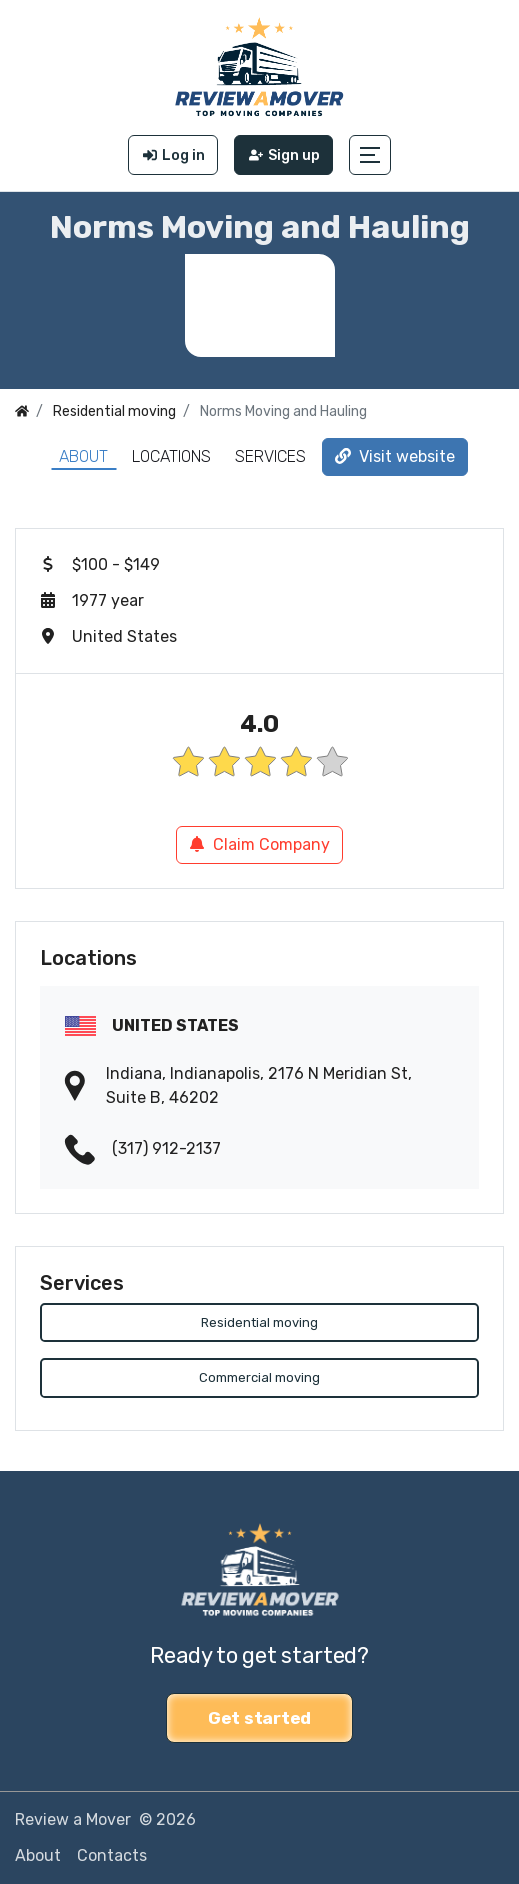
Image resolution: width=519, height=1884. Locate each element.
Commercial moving (259, 1377)
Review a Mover (73, 1819)
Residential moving (259, 1322)
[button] (370, 155)
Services (270, 456)
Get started (259, 1718)
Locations (171, 456)
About (83, 456)
